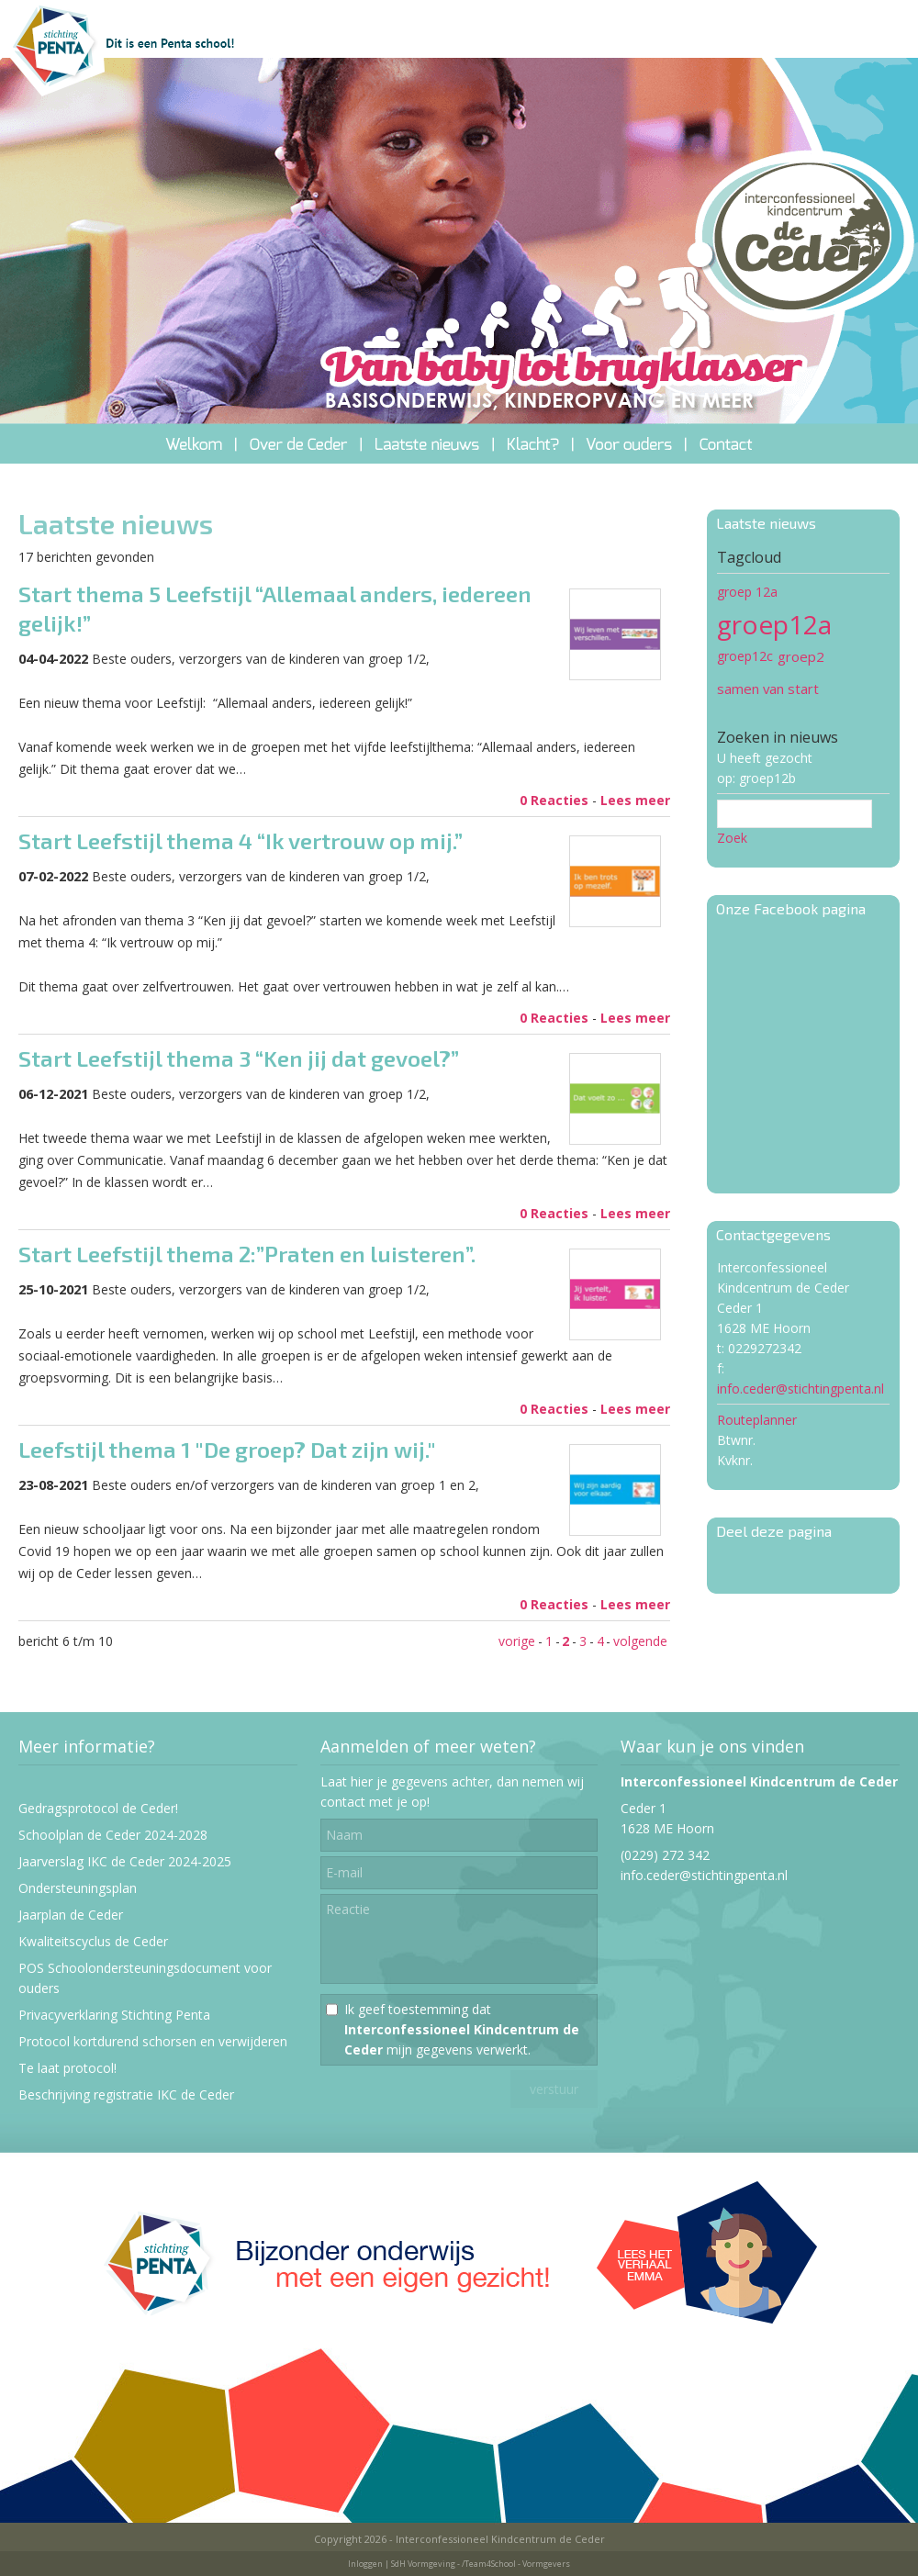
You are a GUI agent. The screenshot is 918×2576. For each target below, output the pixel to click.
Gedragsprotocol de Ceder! (98, 1808)
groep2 (801, 656)
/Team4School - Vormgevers (516, 2564)
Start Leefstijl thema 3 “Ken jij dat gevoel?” (238, 1058)
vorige (516, 1641)
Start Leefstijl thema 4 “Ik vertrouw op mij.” (240, 840)
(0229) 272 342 (665, 1855)
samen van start (768, 688)
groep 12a (747, 591)
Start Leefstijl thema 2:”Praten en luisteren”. (247, 1253)
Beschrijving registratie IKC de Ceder (126, 2094)
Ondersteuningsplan (77, 1888)
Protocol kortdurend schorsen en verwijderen (152, 2041)
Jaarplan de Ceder (70, 1914)
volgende (640, 1641)
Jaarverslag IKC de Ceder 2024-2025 (124, 1861)
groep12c (745, 656)
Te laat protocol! (67, 2068)
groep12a (774, 624)
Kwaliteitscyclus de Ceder (93, 1941)
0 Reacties (554, 800)
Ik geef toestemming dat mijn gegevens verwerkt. (461, 2029)
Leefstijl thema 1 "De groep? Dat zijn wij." (227, 1449)
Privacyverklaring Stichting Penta (114, 2014)
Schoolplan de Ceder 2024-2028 (112, 1834)
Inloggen (365, 2564)
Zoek (732, 837)
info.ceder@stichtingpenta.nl (800, 1388)
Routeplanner (757, 1419)
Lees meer (635, 800)
